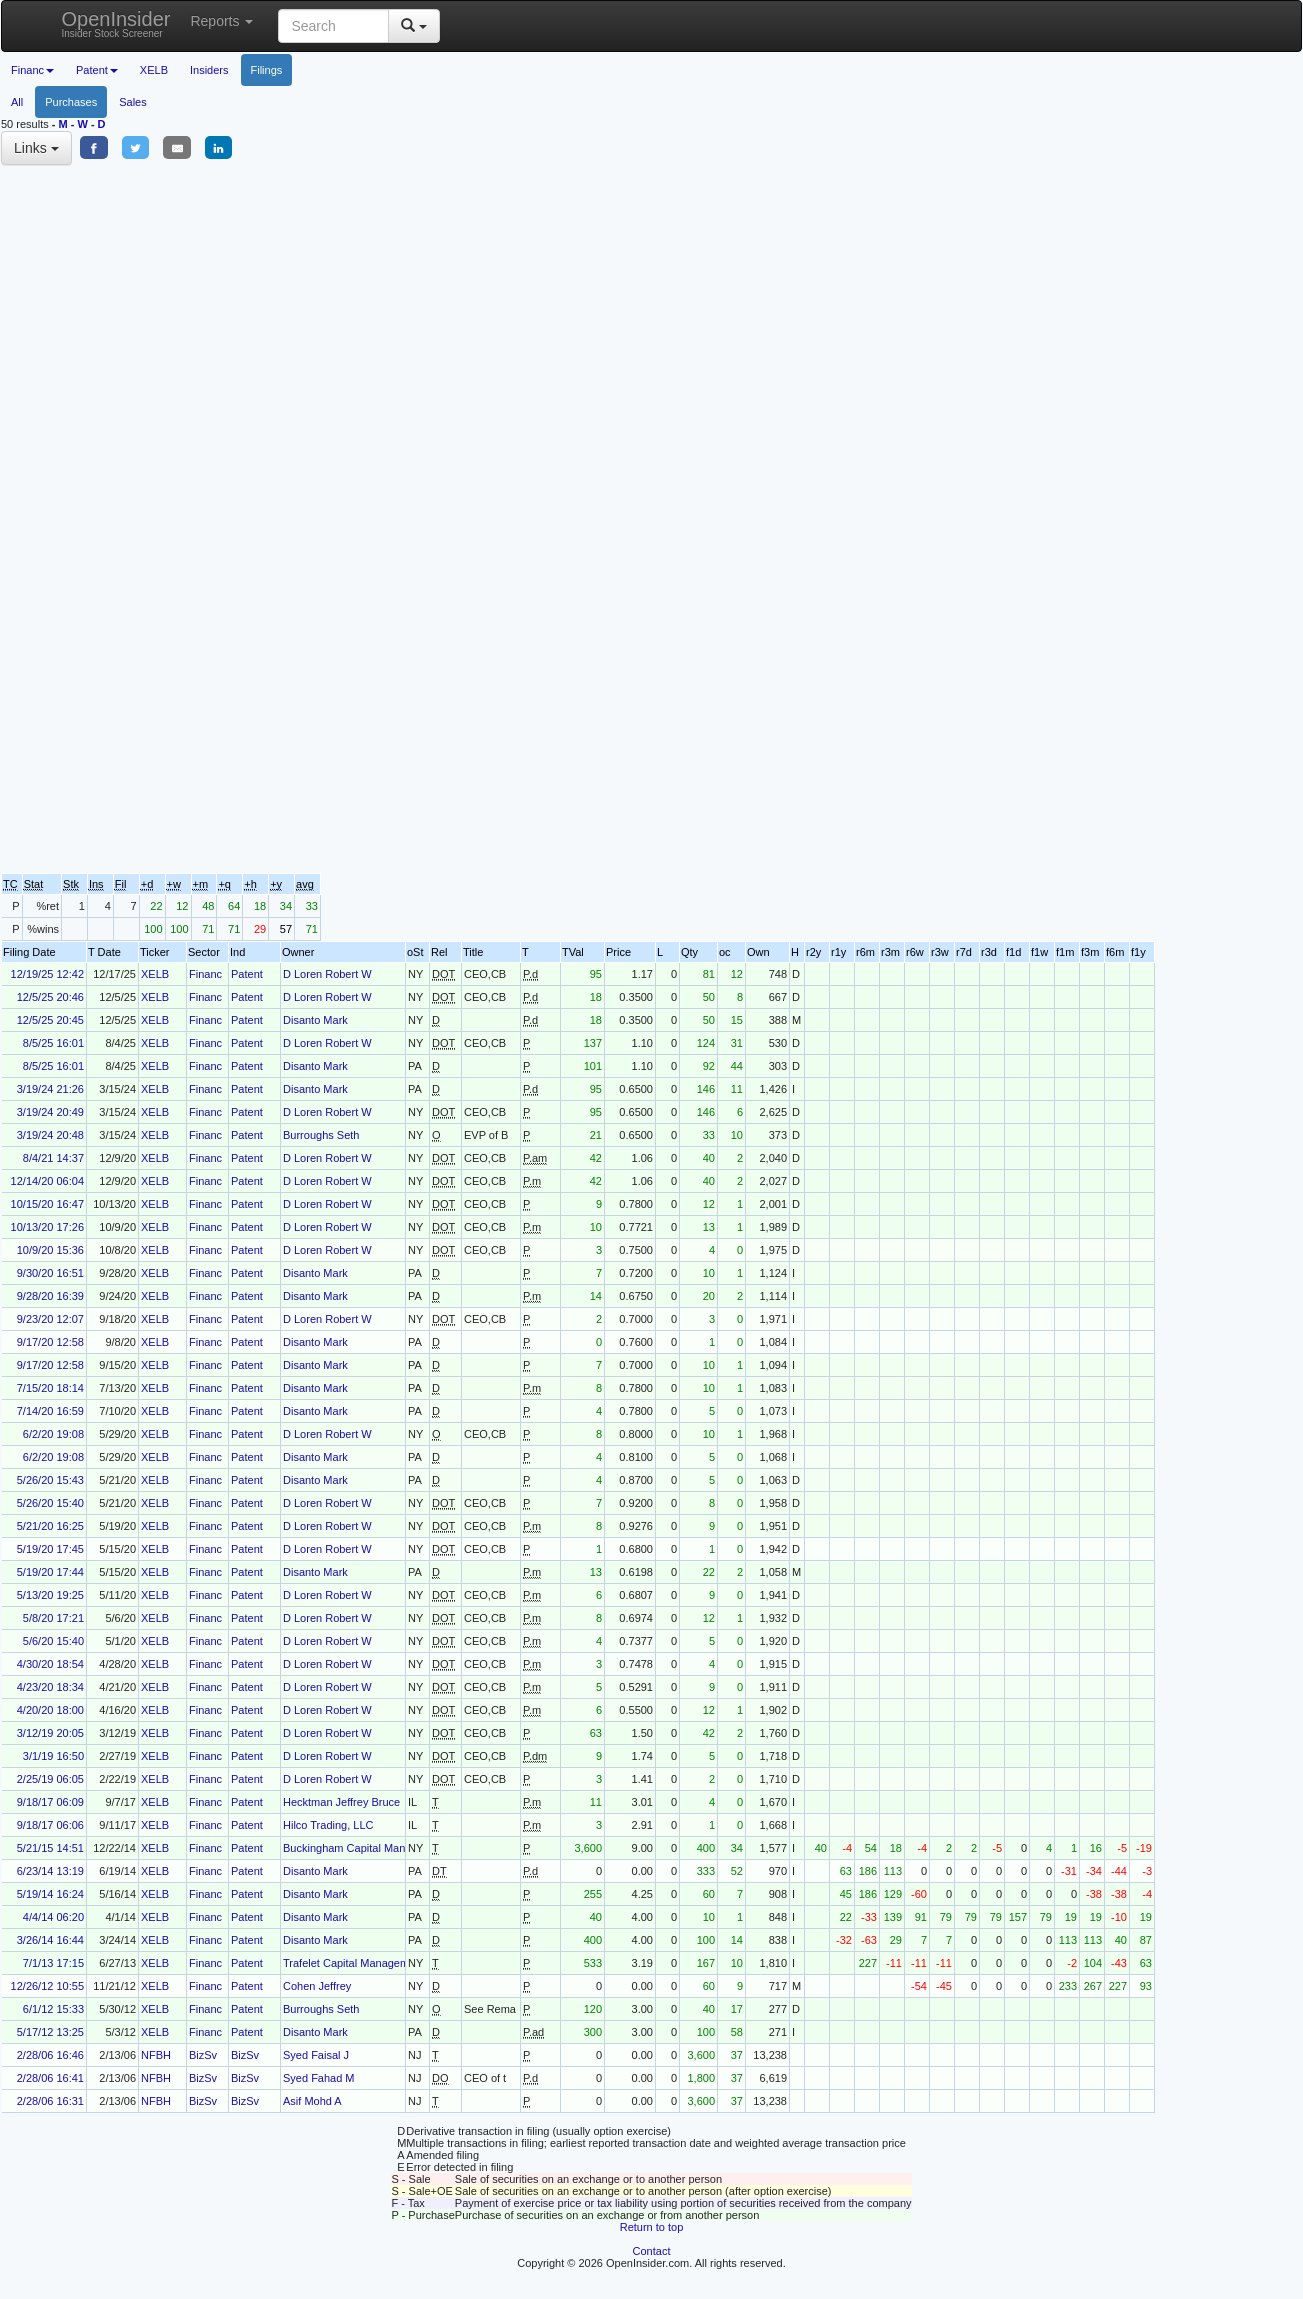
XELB (154, 70)
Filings (267, 70)
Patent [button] (97, 70)
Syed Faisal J (316, 2055)
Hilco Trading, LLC (328, 1825)
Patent (247, 974)
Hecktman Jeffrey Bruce (341, 1802)
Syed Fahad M (319, 2078)
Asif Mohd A (312, 2101)
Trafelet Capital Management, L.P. (366, 1963)
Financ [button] (32, 70)
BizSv (203, 2055)
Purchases (71, 102)
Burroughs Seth (321, 1135)
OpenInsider (116, 23)
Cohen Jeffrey (317, 1986)
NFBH (156, 2055)
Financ (205, 974)
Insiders (209, 70)
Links (36, 148)
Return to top (652, 2227)
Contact (652, 2251)
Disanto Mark (315, 1020)
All (17, 102)
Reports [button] (221, 21)
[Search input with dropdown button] (333, 26)
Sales (133, 102)
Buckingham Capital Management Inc (374, 1848)
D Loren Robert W (327, 974)
